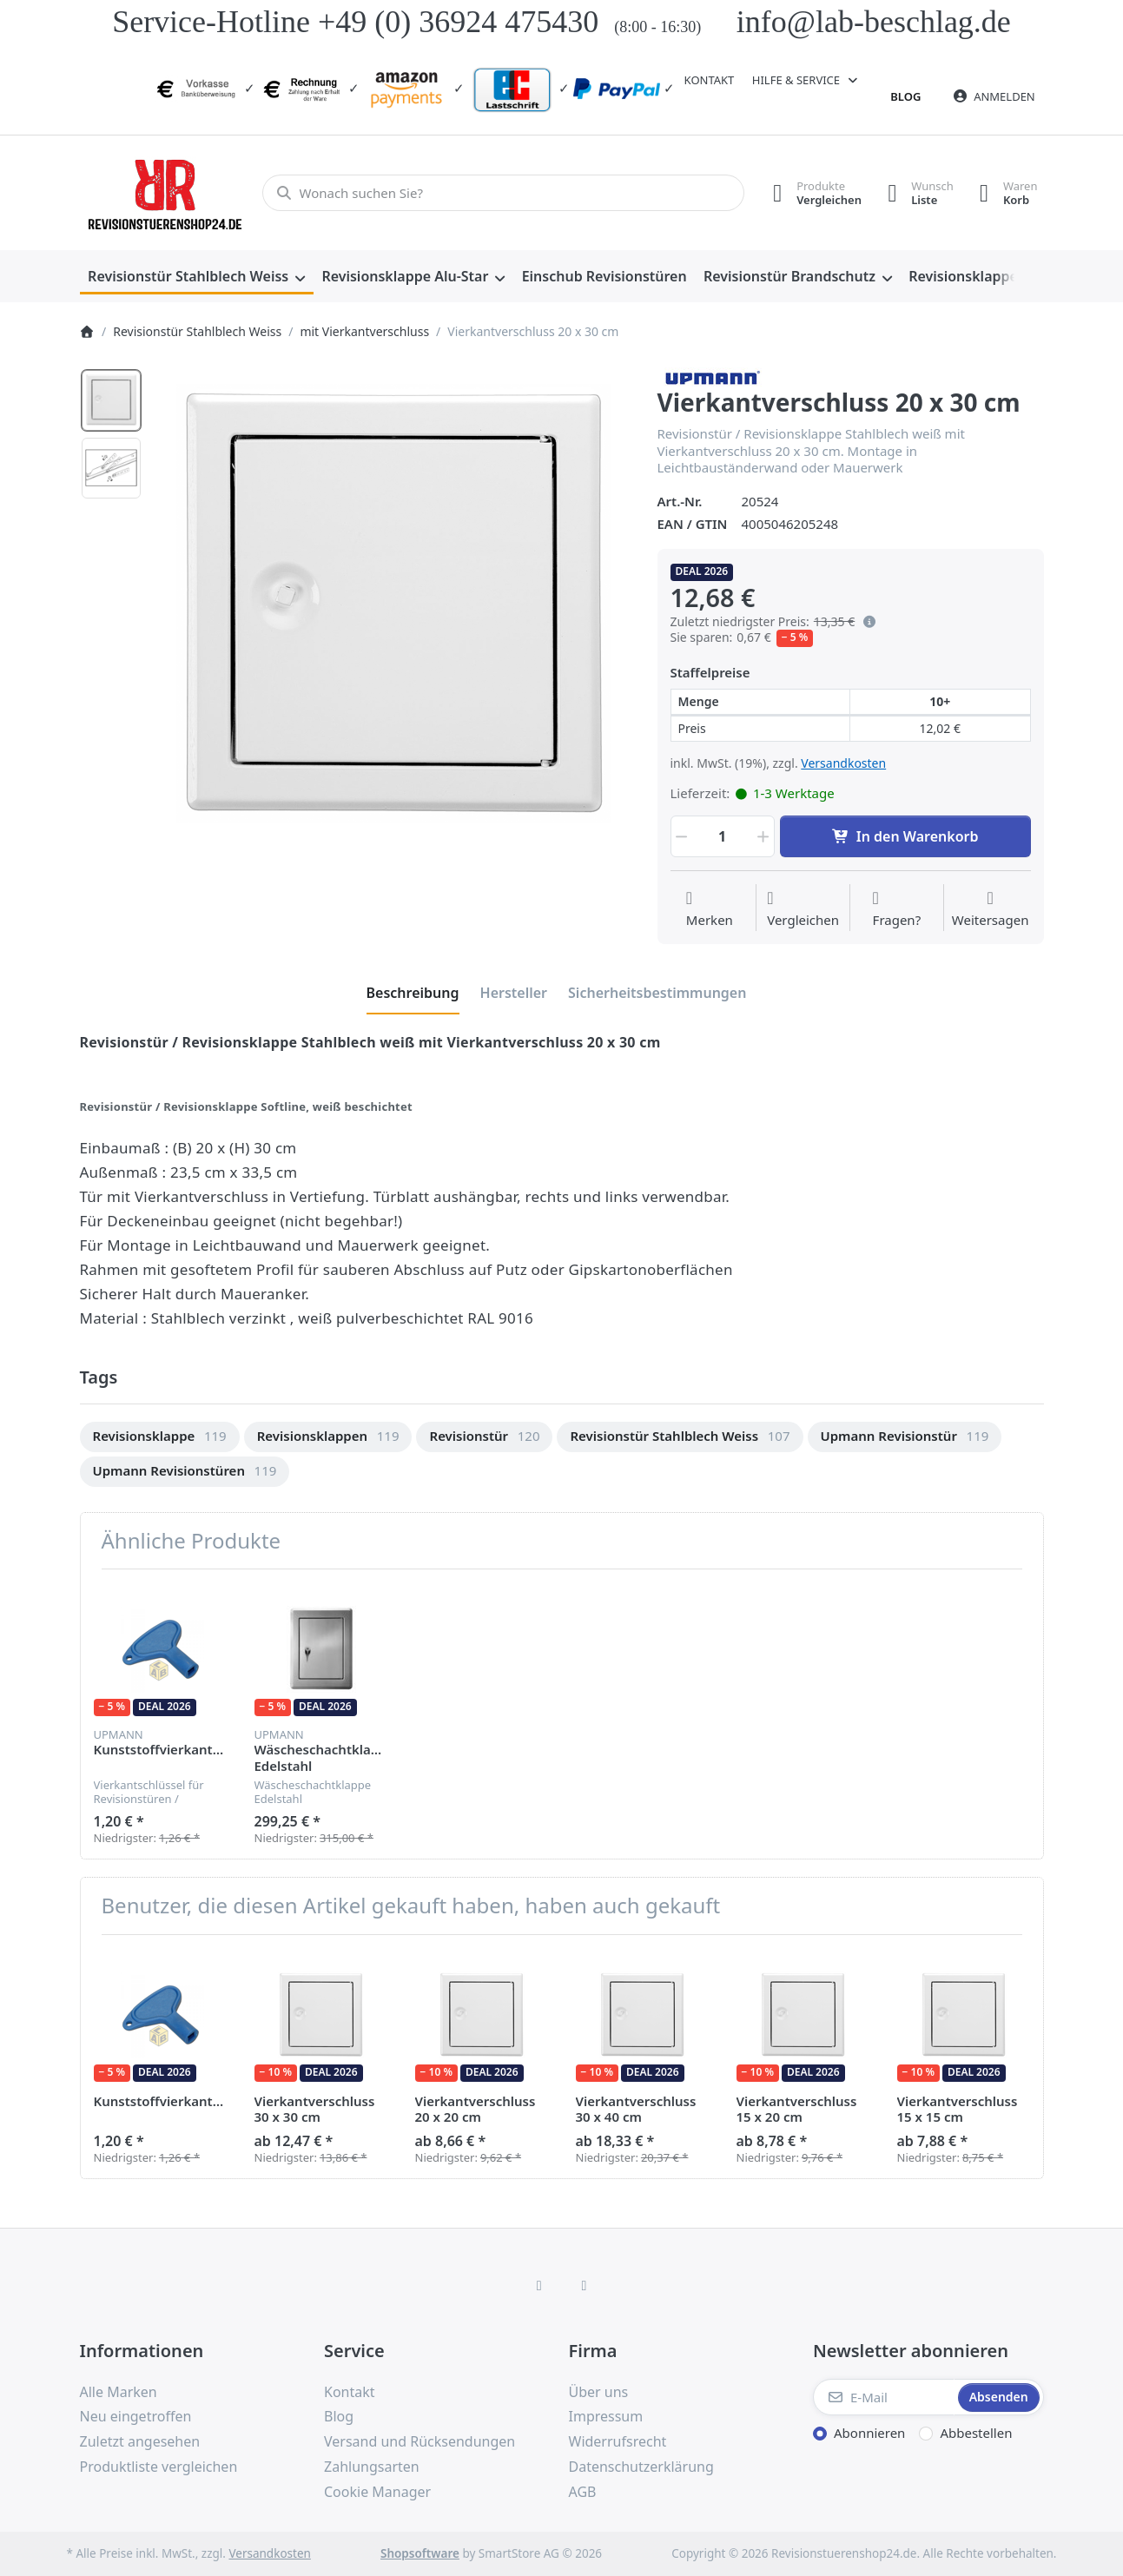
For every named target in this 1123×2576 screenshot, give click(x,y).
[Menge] (722, 836)
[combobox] (503, 193)
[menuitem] (197, 277)
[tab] (413, 993)
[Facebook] (539, 2285)
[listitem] (393, 604)
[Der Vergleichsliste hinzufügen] (803, 909)
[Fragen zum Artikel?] (897, 909)
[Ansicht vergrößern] (393, 604)
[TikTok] (584, 2285)
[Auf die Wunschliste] (709, 909)
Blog (905, 96)
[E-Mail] (884, 2397)
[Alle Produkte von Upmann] (710, 375)
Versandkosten (843, 763)
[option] (111, 400)
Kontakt (709, 80)
